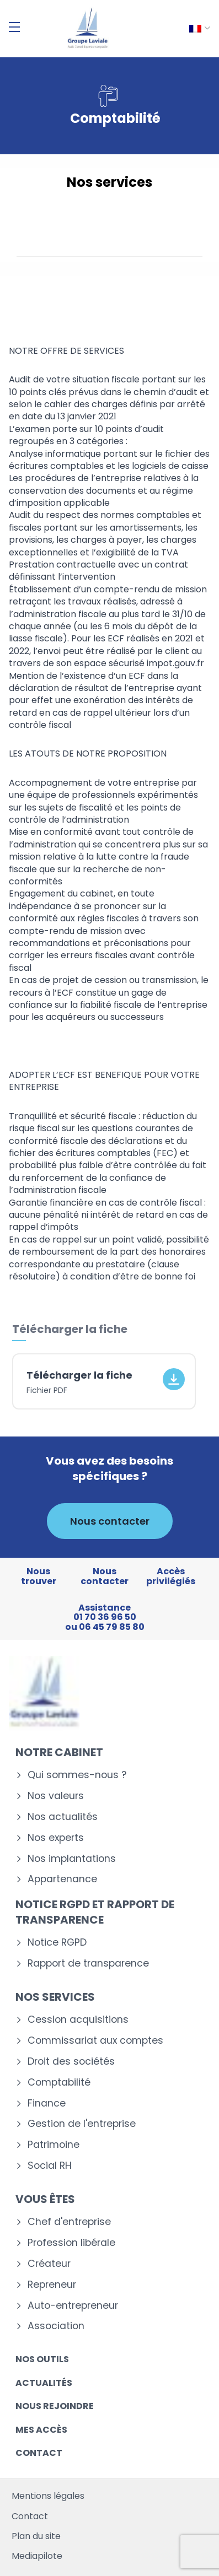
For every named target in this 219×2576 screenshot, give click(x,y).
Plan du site (36, 2536)
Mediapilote (37, 2556)
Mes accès (41, 2429)
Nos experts (56, 1838)
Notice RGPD (57, 1942)
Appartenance (62, 1879)
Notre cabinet (59, 1752)
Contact (38, 2453)
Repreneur (52, 2284)
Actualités (43, 2383)
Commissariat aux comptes (95, 2040)
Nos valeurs (56, 1796)
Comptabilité (59, 2082)
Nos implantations (72, 1859)
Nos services (55, 1997)
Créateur (49, 2264)
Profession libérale (71, 2243)
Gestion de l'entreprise (82, 2124)
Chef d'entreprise (69, 2222)
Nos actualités (63, 1817)
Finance (47, 2103)
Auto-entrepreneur (73, 2305)
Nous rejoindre (54, 2406)
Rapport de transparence (88, 1963)
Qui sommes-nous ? (77, 1775)
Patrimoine (53, 2144)
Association (56, 2326)
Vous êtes (45, 2199)
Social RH (50, 2165)
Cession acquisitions (78, 2019)
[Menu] (14, 27)
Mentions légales (48, 2495)
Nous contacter (109, 1521)
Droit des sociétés (71, 2061)
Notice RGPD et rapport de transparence (94, 1912)
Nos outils (42, 2359)
